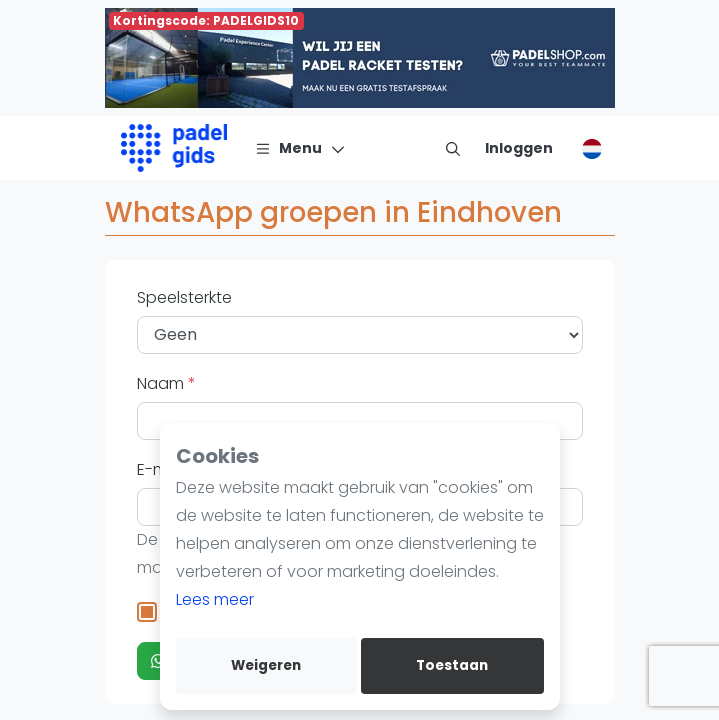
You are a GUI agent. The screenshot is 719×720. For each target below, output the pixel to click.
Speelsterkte (184, 297)
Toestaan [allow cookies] (452, 665)
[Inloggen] (519, 148)
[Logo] (174, 148)
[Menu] (300, 148)
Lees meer (215, 599)
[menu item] (453, 148)
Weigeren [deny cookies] (266, 665)
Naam (162, 383)
